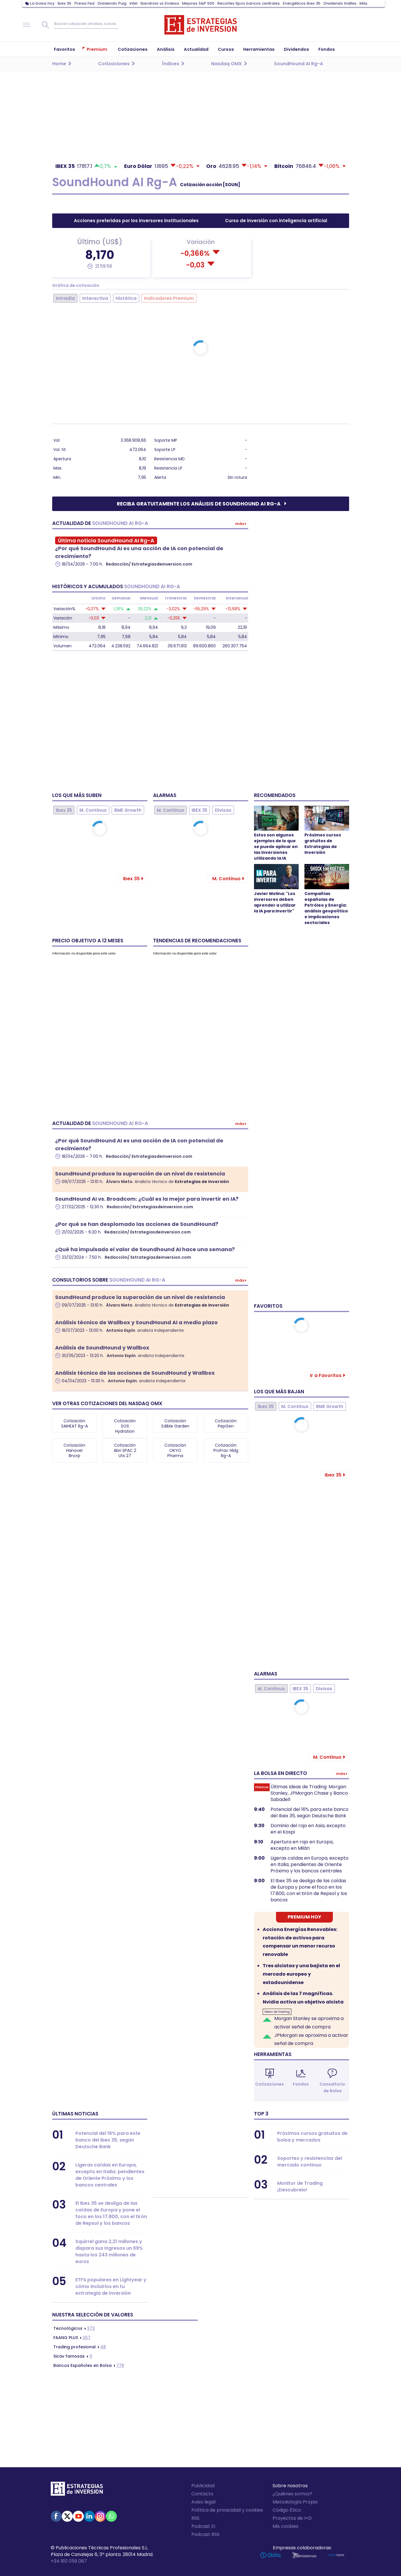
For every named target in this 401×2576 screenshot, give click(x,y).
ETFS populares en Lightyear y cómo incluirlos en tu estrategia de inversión (110, 2286)
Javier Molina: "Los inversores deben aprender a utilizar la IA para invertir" (275, 902)
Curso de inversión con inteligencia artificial (276, 221)
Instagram (100, 2516)
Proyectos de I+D (292, 2518)
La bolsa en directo (280, 1773)
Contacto (202, 2493)
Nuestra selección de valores (92, 2314)
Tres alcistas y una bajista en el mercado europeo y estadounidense (301, 1974)
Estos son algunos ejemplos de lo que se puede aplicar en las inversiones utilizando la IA (276, 846)
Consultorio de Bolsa (332, 2087)
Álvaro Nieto (119, 1181)
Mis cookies (285, 2526)
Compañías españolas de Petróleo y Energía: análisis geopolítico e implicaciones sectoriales (326, 908)
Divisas (223, 810)
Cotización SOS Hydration (125, 1426)
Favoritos (268, 1306)
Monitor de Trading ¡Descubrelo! (300, 2186)
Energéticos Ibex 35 (301, 3)
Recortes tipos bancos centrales (248, 3)
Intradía (65, 298)
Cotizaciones (269, 2084)
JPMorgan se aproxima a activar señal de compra (311, 2039)
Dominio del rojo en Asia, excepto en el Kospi (308, 1829)
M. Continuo (93, 810)
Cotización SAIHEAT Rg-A (74, 1423)
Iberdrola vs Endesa (160, 3)
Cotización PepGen (226, 1423)
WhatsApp (111, 2516)
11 (72, 2356)
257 (71, 2337)
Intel (133, 3)
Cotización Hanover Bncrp (74, 1450)
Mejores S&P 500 (198, 3)
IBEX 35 (199, 810)
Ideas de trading (277, 2012)
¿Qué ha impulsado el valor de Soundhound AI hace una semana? (145, 1249)
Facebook (56, 2516)
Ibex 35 (64, 3)
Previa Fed (85, 3)
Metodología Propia (295, 2502)
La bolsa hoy (42, 3)
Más (363, 3)
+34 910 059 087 (69, 2561)
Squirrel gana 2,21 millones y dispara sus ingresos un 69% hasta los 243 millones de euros (109, 2251)
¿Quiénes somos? (292, 2493)
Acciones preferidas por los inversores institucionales (136, 221)
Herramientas (272, 2054)
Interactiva (95, 298)
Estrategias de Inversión (202, 1181)
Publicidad (203, 2485)
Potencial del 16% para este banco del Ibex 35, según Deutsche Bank (310, 1812)
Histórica (126, 298)
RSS (195, 2518)
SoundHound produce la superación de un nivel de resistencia (140, 1173)
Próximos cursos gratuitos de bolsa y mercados (312, 2136)
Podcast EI (203, 2526)
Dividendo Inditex (340, 3)
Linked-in (89, 2516)
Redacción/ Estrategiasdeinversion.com (149, 564)
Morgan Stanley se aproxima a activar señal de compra (309, 2022)
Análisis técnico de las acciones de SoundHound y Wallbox (135, 1372)
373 (74, 2328)
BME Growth (127, 810)
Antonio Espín (120, 1330)
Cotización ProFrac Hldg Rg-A (225, 1450)
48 (79, 2347)
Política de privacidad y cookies (227, 2510)
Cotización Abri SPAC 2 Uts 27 (125, 1450)
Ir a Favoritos (326, 1375)
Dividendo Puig (112, 3)
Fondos (301, 2084)
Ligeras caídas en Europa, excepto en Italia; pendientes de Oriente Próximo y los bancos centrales (310, 1864)
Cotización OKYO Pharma (175, 1450)
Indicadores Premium (169, 298)
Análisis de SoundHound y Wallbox (102, 1347)
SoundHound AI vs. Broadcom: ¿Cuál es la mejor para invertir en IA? (147, 1198)
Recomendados (274, 795)
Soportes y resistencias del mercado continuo (309, 2161)
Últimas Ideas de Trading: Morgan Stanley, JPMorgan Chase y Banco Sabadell (309, 1793)
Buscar (45, 25)
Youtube (78, 2516)
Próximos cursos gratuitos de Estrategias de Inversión (322, 843)
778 (88, 2365)
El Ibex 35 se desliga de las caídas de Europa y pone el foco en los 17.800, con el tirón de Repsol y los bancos (309, 1890)
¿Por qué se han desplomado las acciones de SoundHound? (136, 1224)
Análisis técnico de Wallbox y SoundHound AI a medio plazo (136, 1322)
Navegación (26, 25)
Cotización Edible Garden (175, 1423)
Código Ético (287, 2510)
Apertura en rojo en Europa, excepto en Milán (302, 1845)
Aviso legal (203, 2502)
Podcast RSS (205, 2534)
